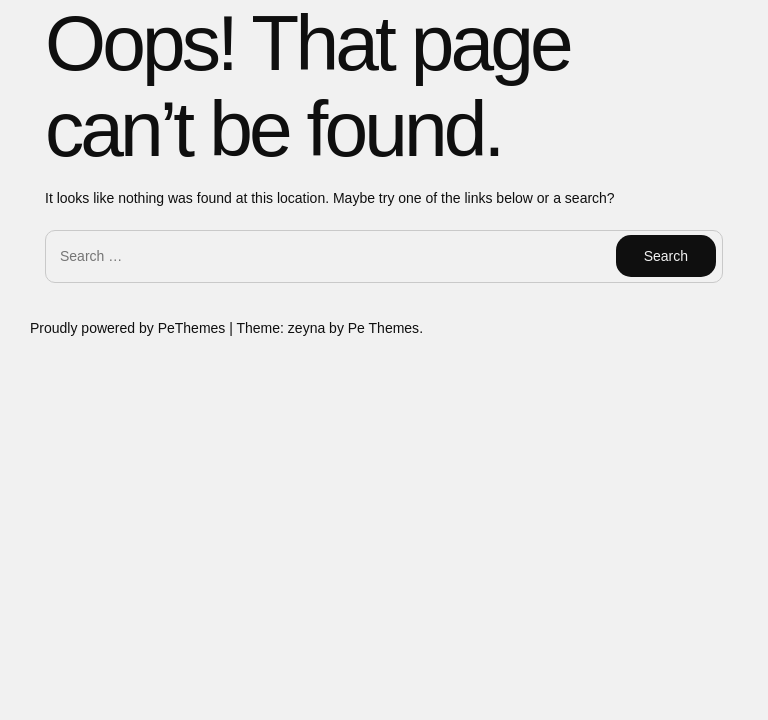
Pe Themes (383, 328)
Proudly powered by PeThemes (129, 328)
